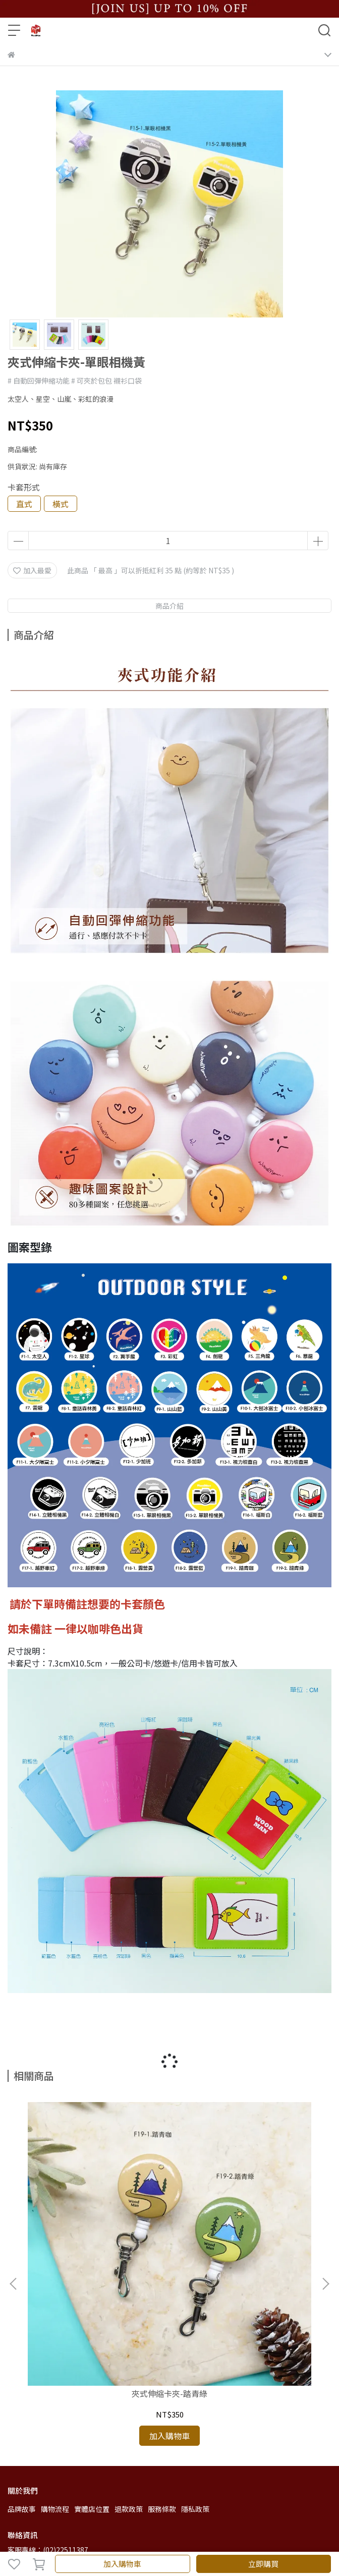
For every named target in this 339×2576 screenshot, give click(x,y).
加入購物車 (122, 2563)
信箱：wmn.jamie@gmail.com (59, 2434)
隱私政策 (195, 2362)
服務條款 (162, 2362)
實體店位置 (91, 2362)
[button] (325, 2211)
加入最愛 (32, 570)
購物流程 (55, 2362)
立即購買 (263, 2563)
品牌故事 (22, 2362)
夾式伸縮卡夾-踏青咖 (243, 2246)
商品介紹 (169, 606)
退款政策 (129, 2362)
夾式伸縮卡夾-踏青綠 (96, 2246)
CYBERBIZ (245, 2538)
